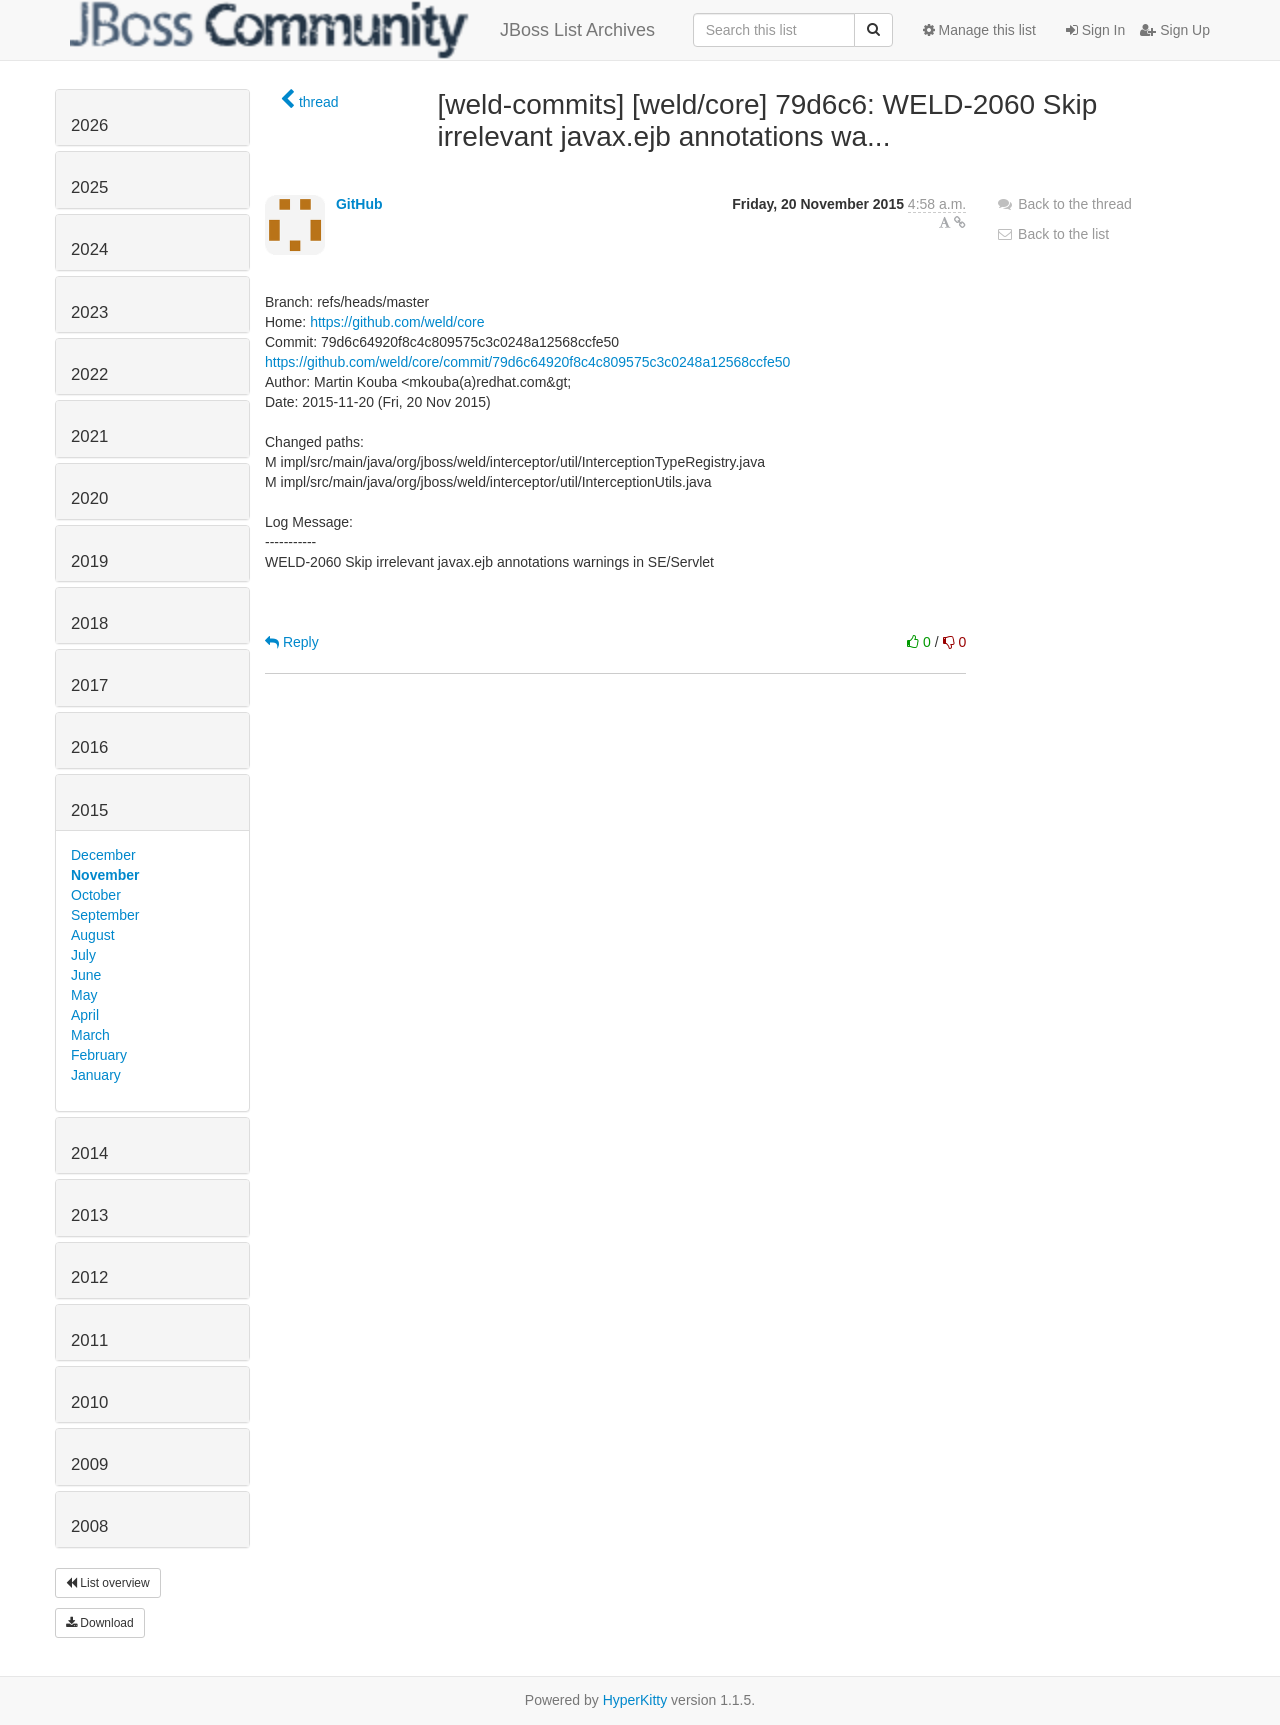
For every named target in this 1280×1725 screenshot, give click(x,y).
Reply (292, 642)
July (83, 955)
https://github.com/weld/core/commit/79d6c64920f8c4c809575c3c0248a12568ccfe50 (527, 362)
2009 (89, 1464)
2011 (89, 1340)
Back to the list (1052, 234)
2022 (89, 374)
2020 (89, 498)
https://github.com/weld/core (397, 322)
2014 (89, 1153)
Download (100, 1623)
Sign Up (1175, 30)
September (105, 915)
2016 (89, 747)
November (105, 875)
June (86, 975)
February (99, 1055)
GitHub (359, 204)
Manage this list (979, 30)
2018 (89, 623)
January (96, 1075)
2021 (89, 436)
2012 (89, 1277)
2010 (89, 1402)
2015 (89, 810)
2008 (89, 1526)
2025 (89, 187)
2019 (89, 561)
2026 (89, 125)
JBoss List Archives (362, 30)
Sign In (1095, 30)
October (96, 895)
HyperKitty (635, 1700)
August (93, 935)
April (85, 1015)
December (103, 855)
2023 (89, 312)
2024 (89, 249)
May (84, 995)
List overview (108, 1583)
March (90, 1035)
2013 (89, 1215)
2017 (89, 685)
